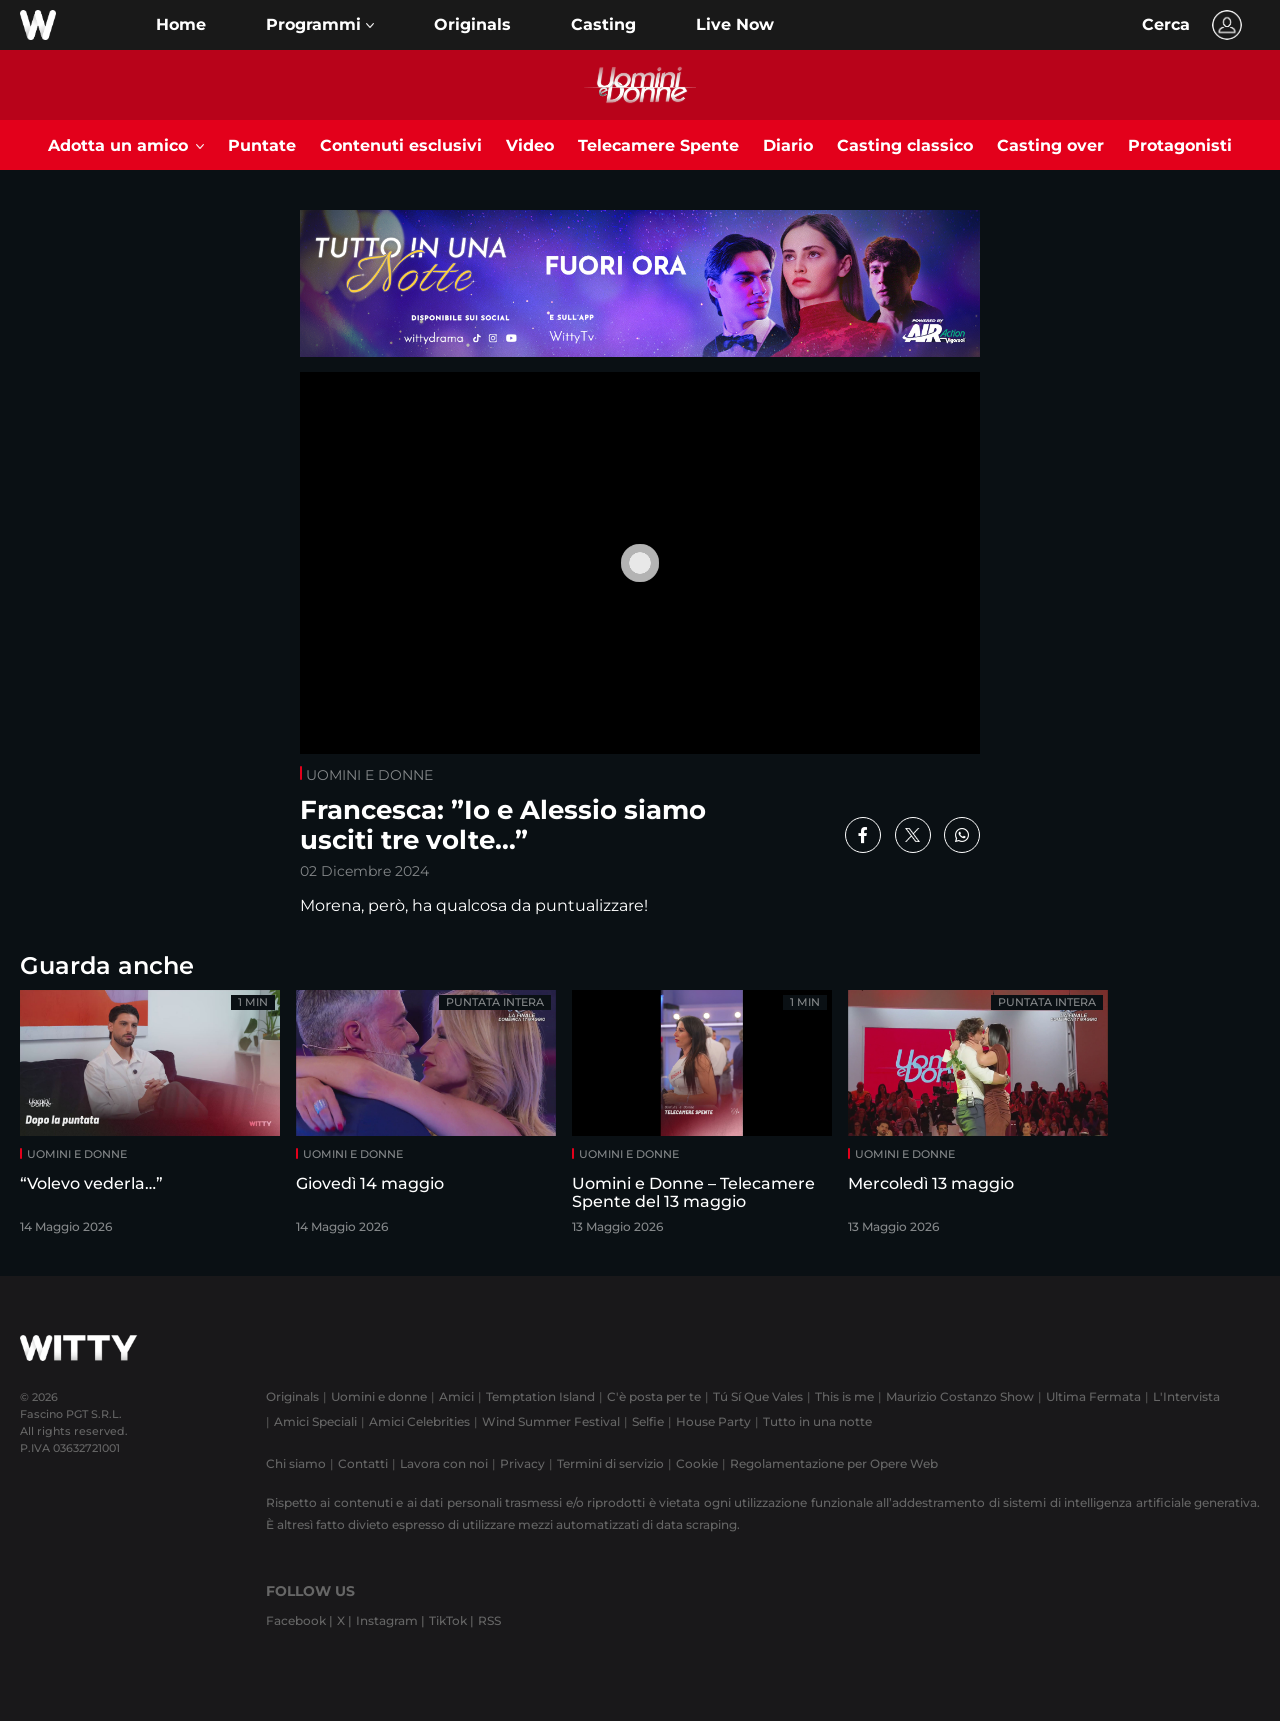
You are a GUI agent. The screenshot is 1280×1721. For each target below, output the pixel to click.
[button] (320, 25)
